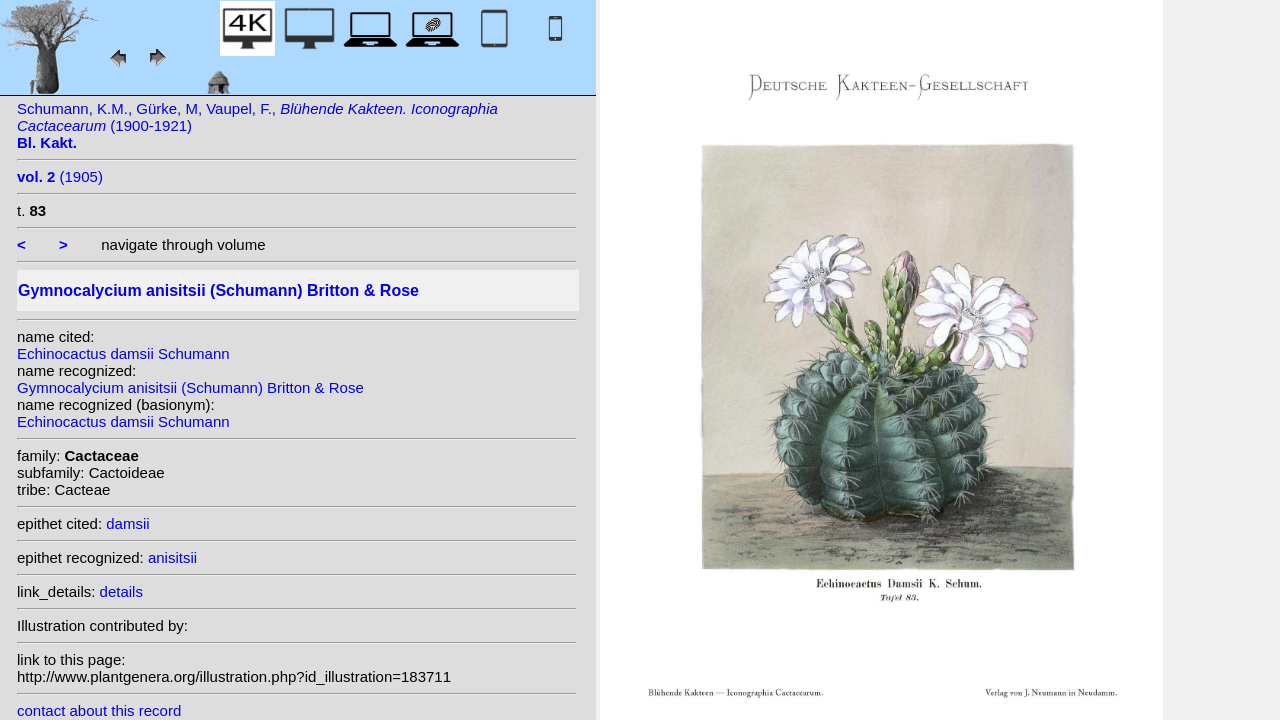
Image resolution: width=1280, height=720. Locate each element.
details (121, 591)
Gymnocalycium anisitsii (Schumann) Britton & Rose (190, 387)
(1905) (60, 176)
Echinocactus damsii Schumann (123, 353)
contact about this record (99, 710)
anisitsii (172, 557)
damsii (127, 523)
